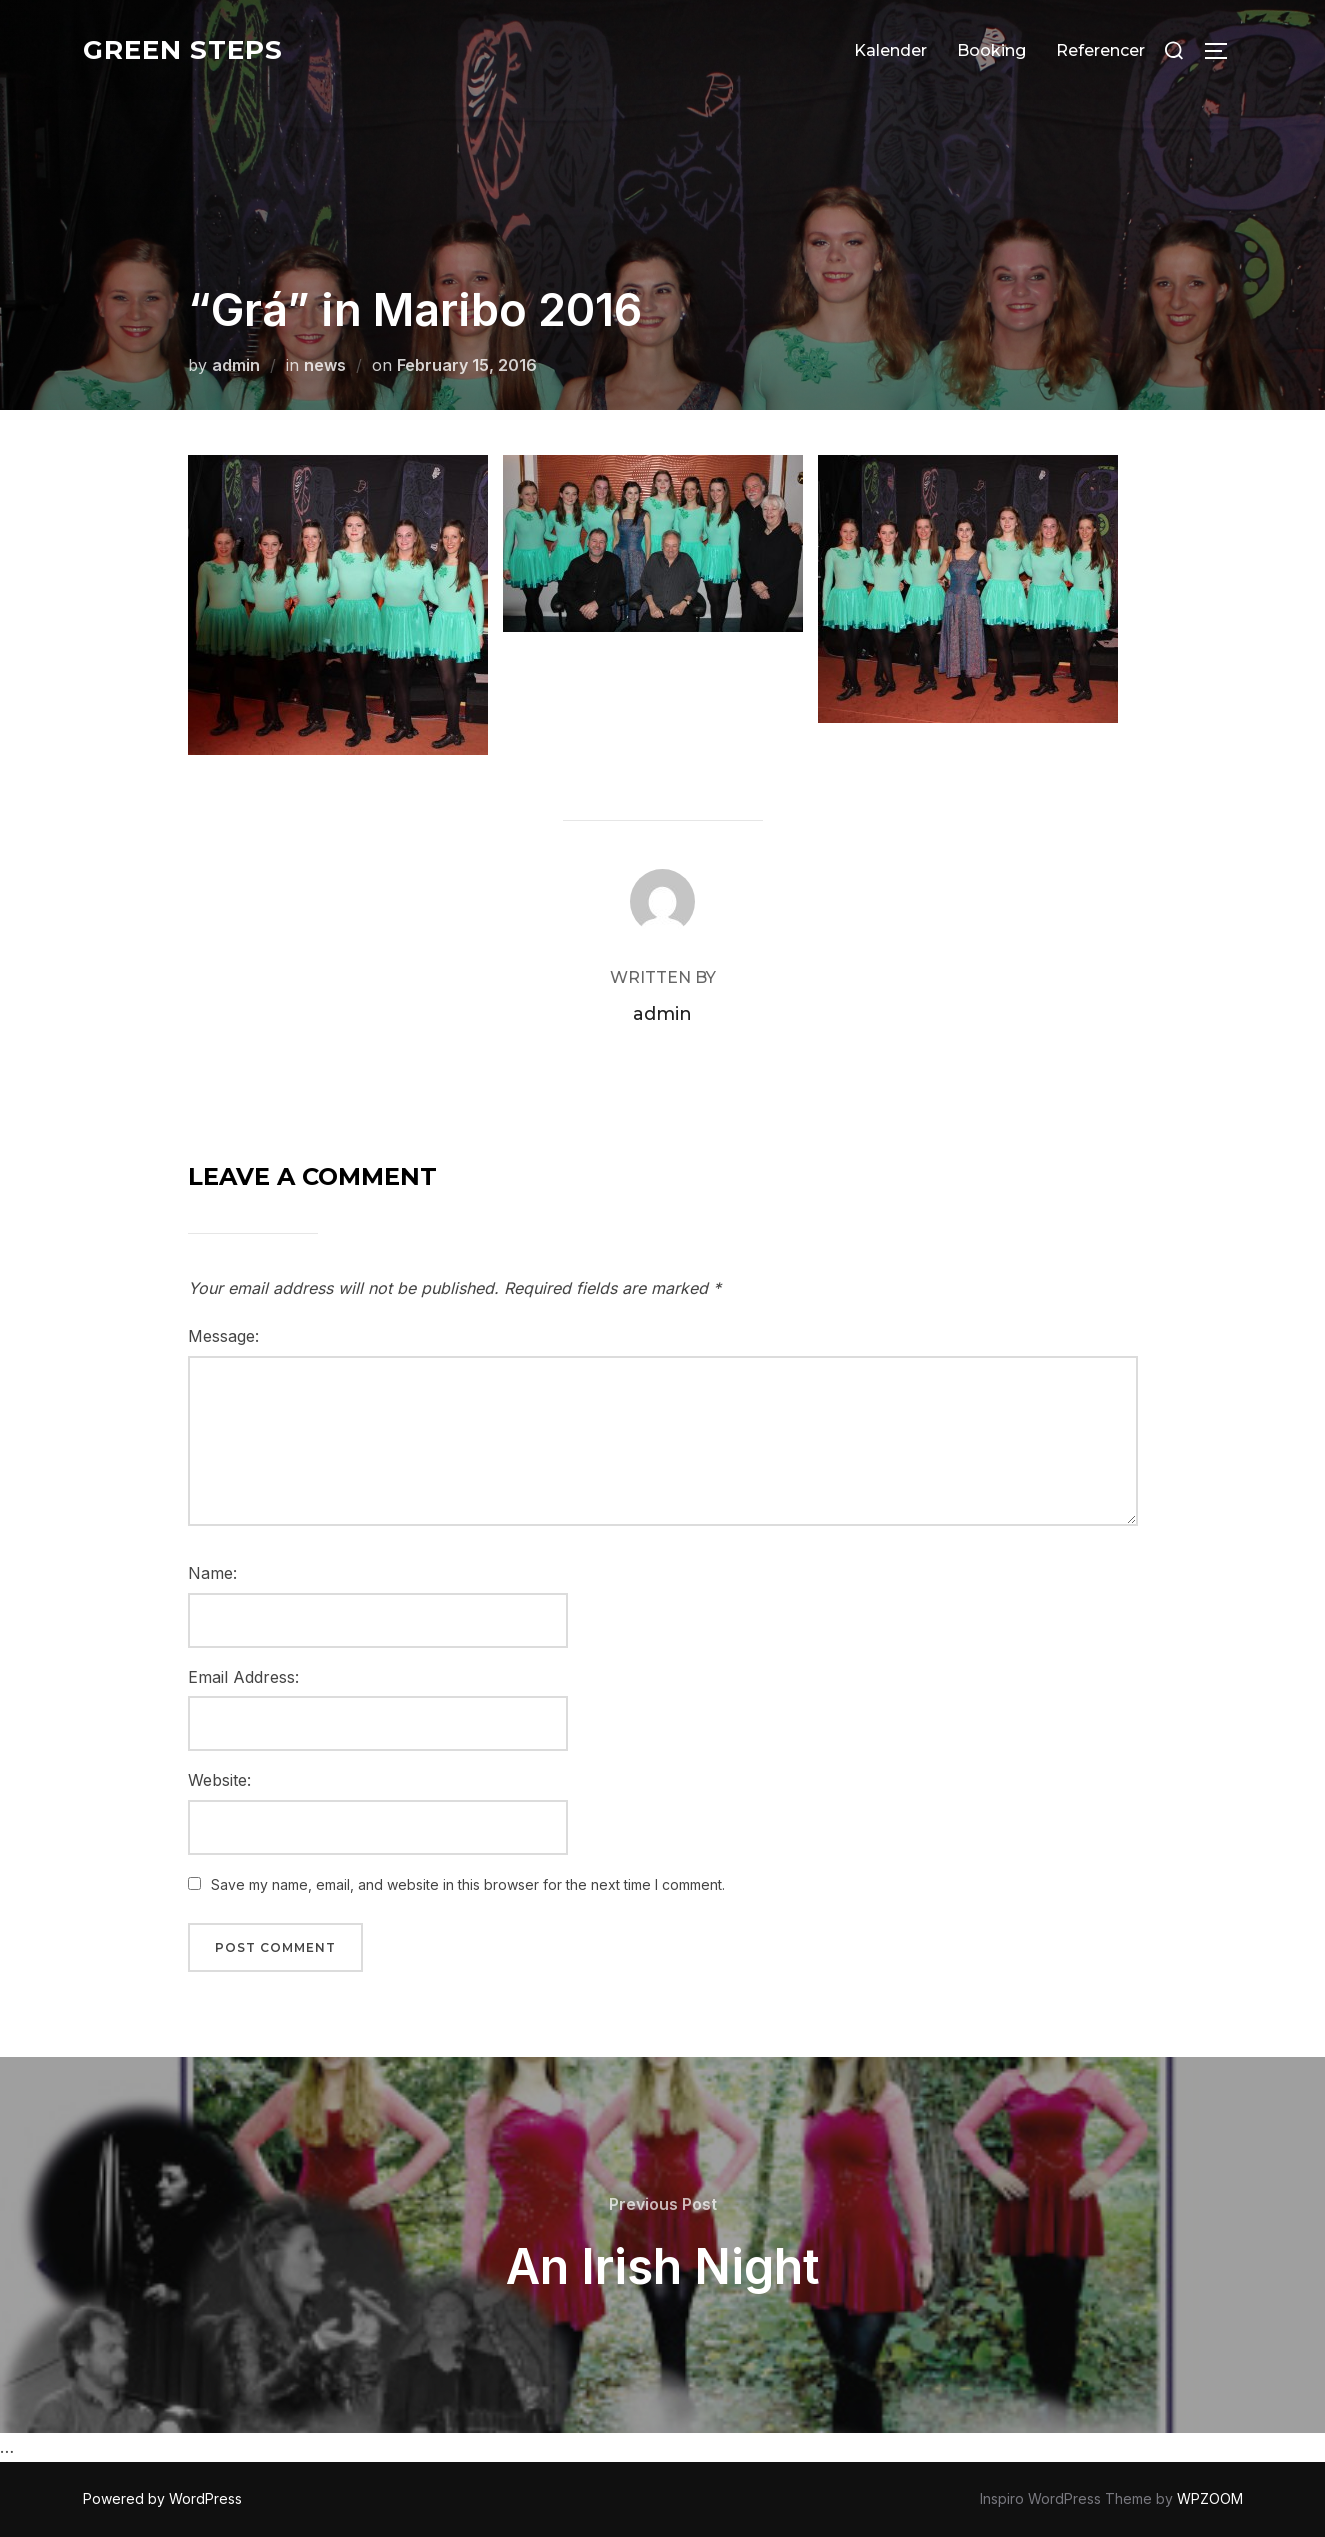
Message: (223, 1336)
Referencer (1100, 50)
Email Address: (243, 1677)
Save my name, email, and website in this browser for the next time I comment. (468, 1884)
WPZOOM (1210, 2498)
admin (236, 365)
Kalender (890, 50)
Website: (219, 1780)
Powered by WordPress (162, 2498)
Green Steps (183, 50)
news (325, 365)
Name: (212, 1573)
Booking (991, 50)
